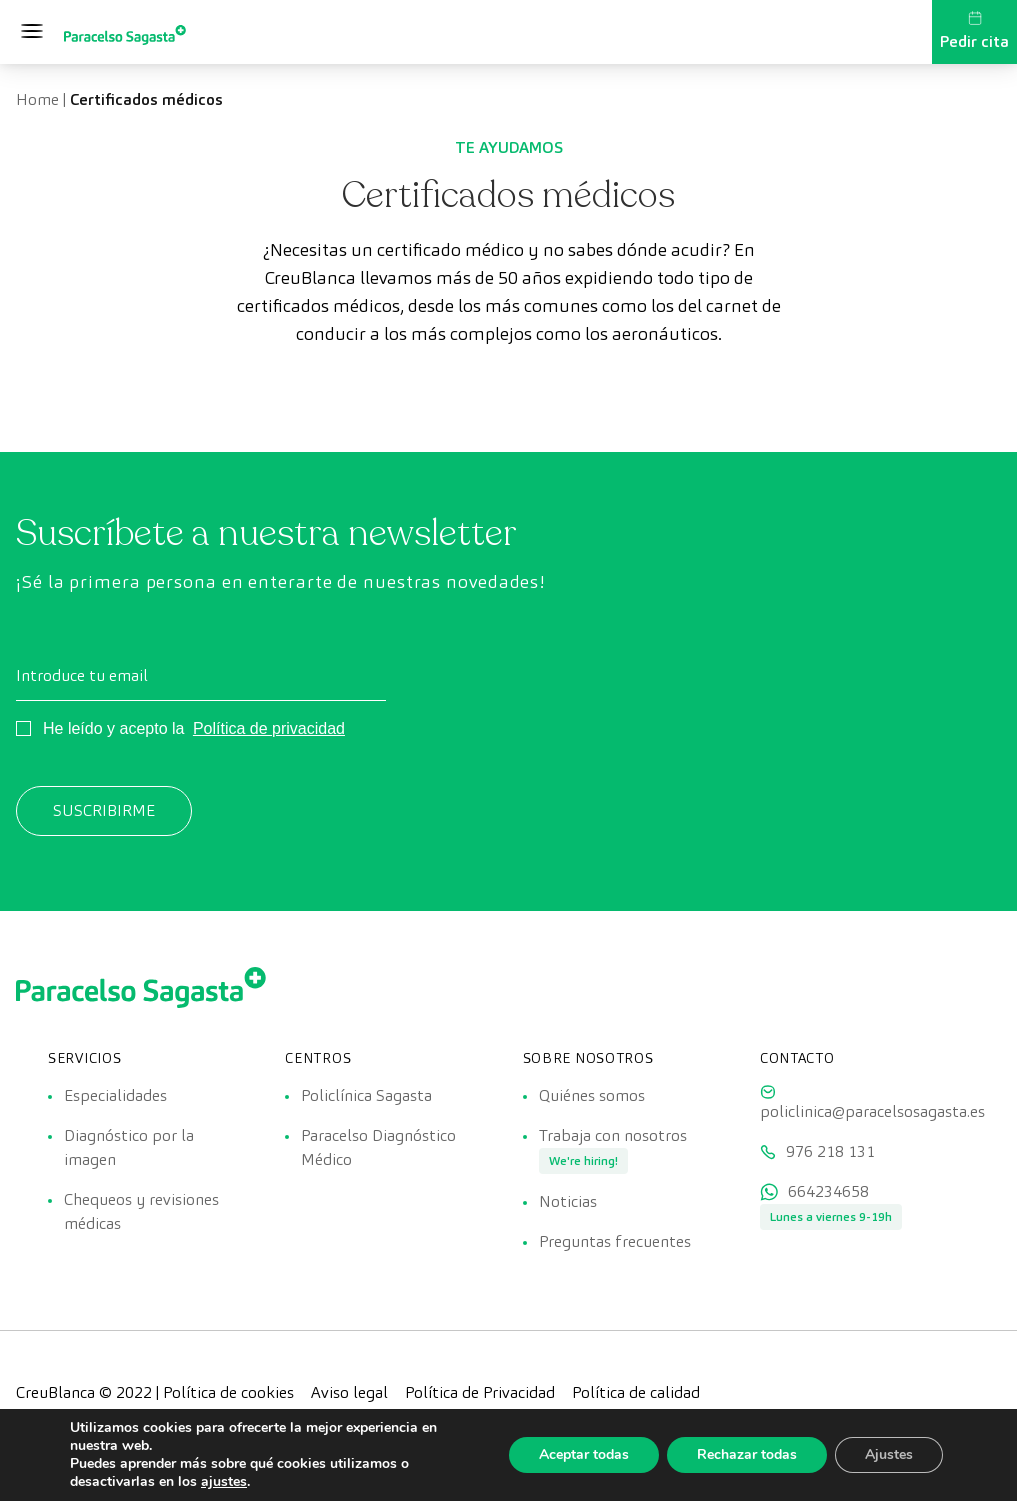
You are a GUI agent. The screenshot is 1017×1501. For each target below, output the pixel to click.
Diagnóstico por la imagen (129, 1147)
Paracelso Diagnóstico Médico (378, 1147)
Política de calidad (636, 1392)
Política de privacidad (269, 728)
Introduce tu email (82, 675)
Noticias (568, 1201)
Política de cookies (228, 1392)
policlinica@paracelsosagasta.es (872, 1111)
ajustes (224, 1482)
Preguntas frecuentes (615, 1241)
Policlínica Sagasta (366, 1095)
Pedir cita (974, 31)
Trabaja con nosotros (613, 1135)
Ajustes (889, 1454)
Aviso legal (349, 1392)
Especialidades (115, 1095)
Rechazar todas (747, 1454)
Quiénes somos (592, 1095)
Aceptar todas (584, 1454)
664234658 (828, 1191)
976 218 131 (830, 1151)
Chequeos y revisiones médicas (141, 1211)
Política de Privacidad (480, 1392)
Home (37, 99)
